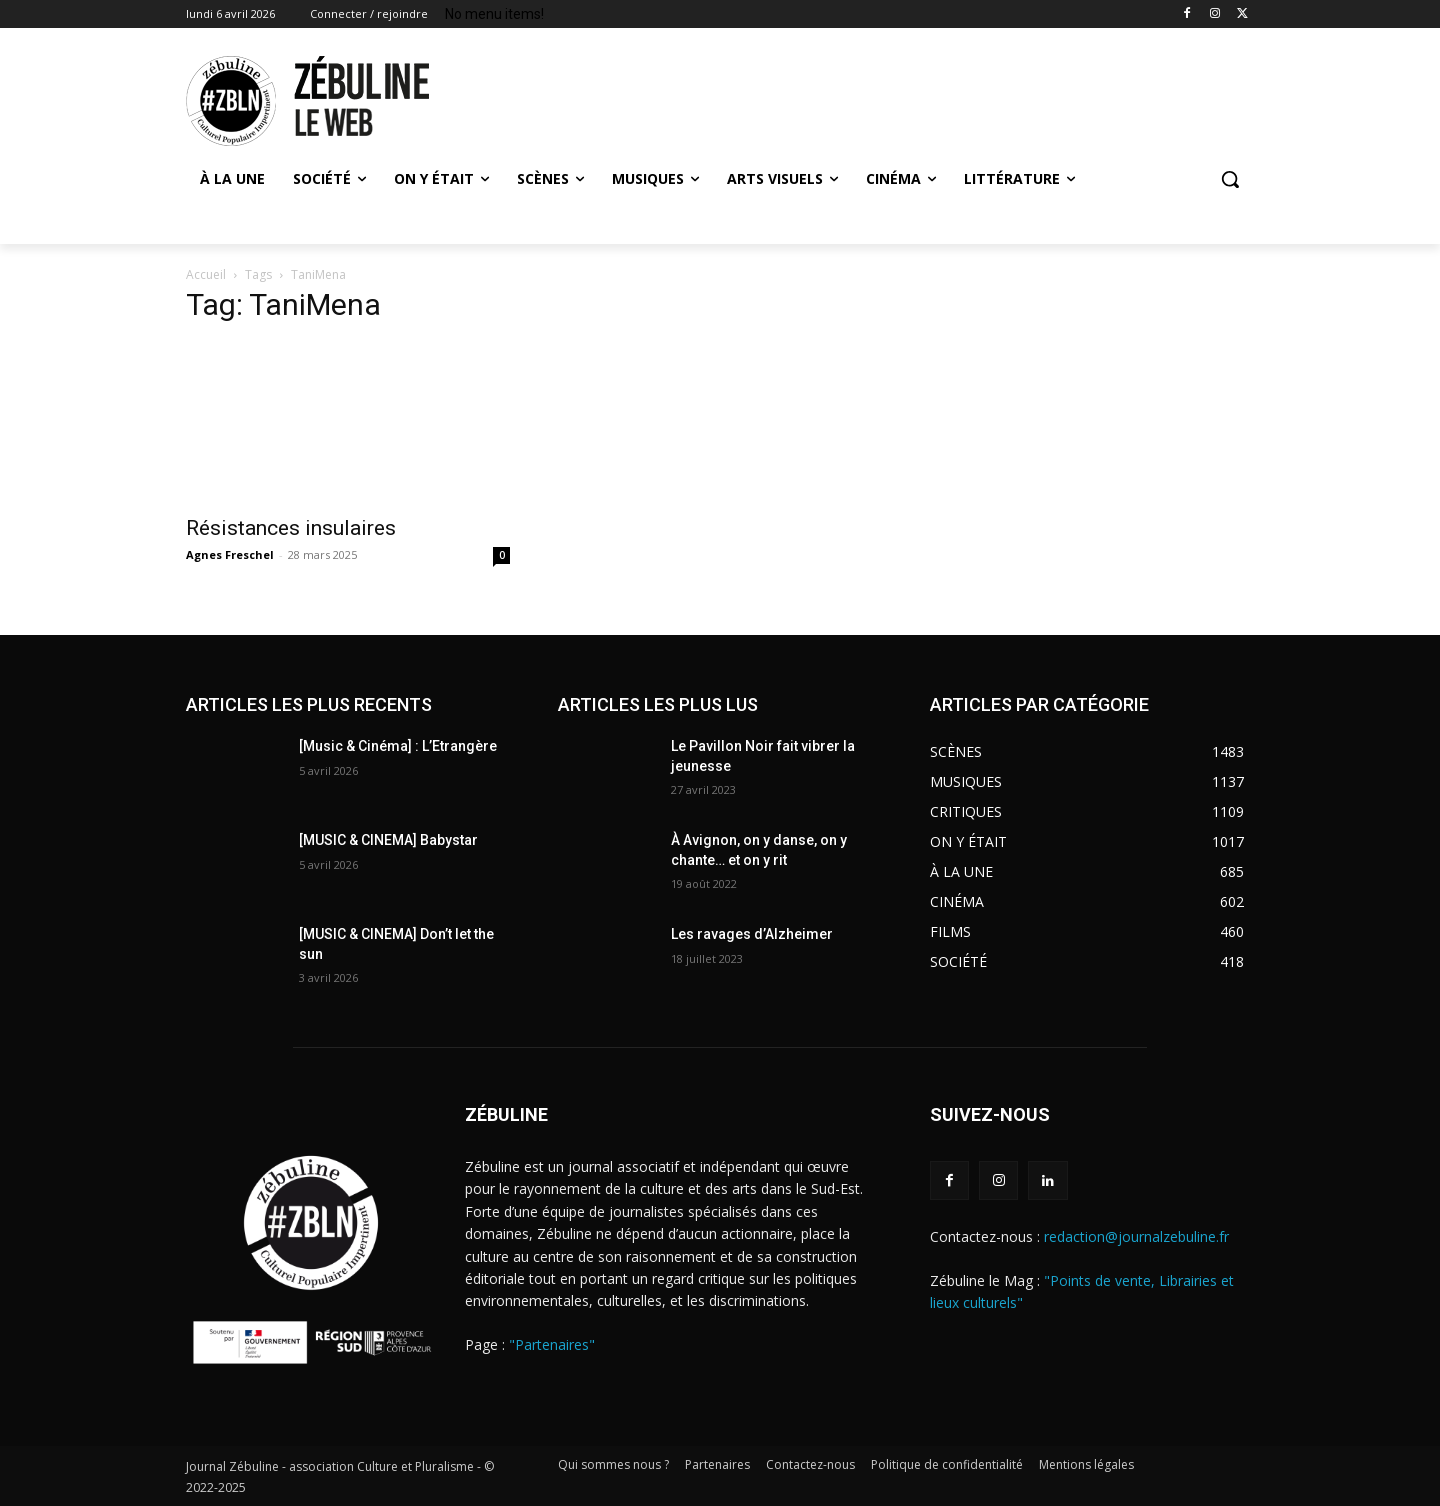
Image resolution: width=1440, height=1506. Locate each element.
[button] (1230, 179)
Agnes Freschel (230, 554)
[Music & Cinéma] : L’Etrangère (398, 746)
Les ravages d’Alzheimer (752, 934)
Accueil (206, 274)
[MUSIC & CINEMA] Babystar (388, 840)
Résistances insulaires (291, 528)
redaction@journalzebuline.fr (1136, 1236)
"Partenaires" (552, 1344)
